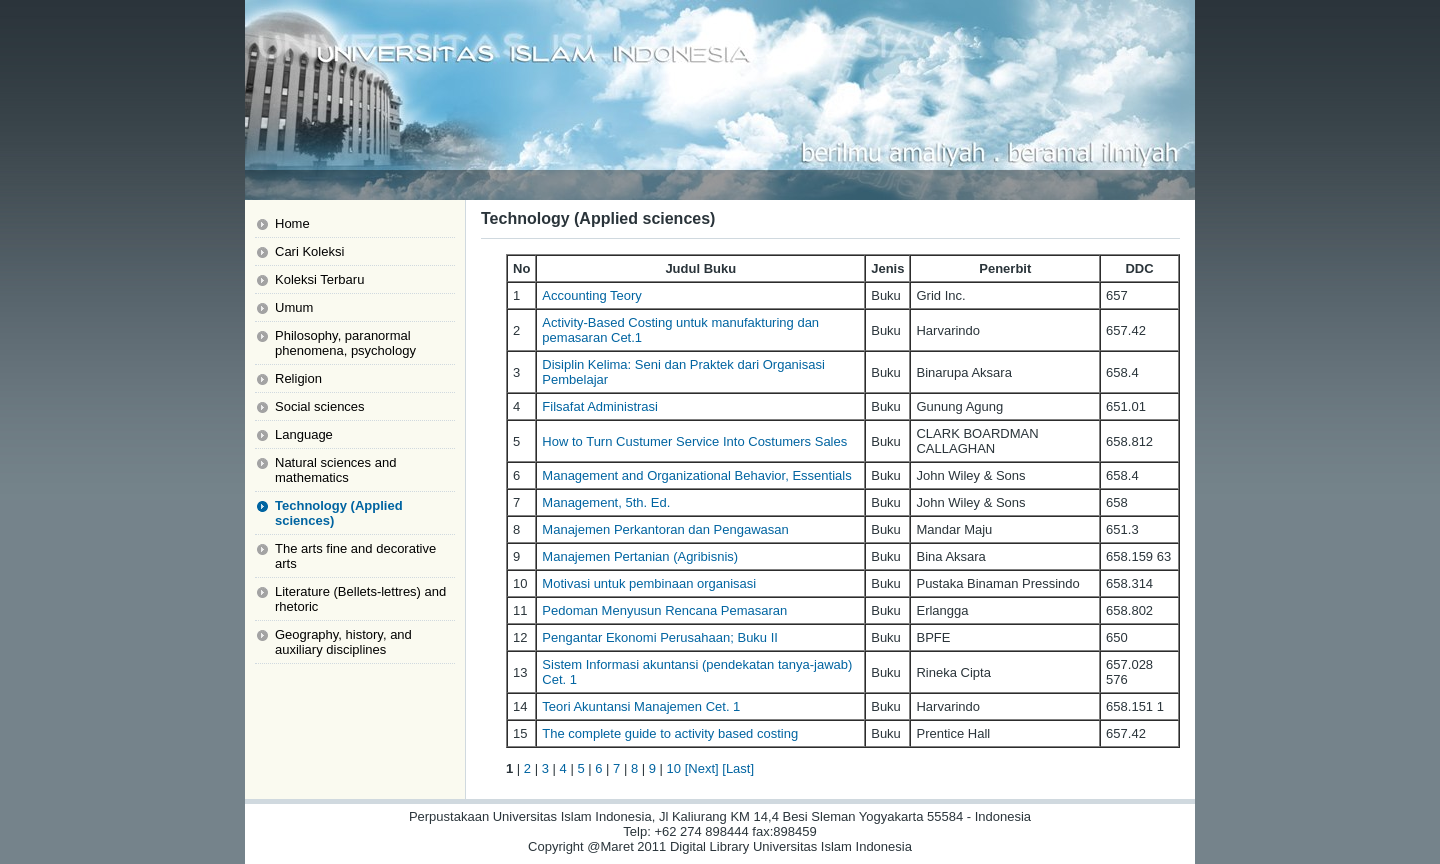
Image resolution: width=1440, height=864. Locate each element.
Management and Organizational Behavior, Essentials (696, 475)
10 (674, 768)
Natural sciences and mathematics (335, 470)
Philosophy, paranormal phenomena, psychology (345, 343)
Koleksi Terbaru (319, 279)
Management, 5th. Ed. (606, 502)
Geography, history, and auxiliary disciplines (343, 642)
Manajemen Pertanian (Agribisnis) (640, 556)
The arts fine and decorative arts (355, 556)
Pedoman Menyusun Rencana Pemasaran (664, 610)
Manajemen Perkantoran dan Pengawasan (665, 529)
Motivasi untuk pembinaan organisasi (649, 583)
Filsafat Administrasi (600, 406)
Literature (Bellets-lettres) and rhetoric (360, 599)
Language (304, 434)
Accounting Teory (592, 295)
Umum (294, 307)
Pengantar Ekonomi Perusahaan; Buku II (660, 637)
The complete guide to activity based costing (670, 733)
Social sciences (320, 406)
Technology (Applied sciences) (339, 513)
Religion (298, 378)
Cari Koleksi (309, 251)
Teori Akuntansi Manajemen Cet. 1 (641, 706)
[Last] (738, 768)
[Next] (702, 768)
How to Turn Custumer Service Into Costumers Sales (694, 441)
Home (292, 223)
